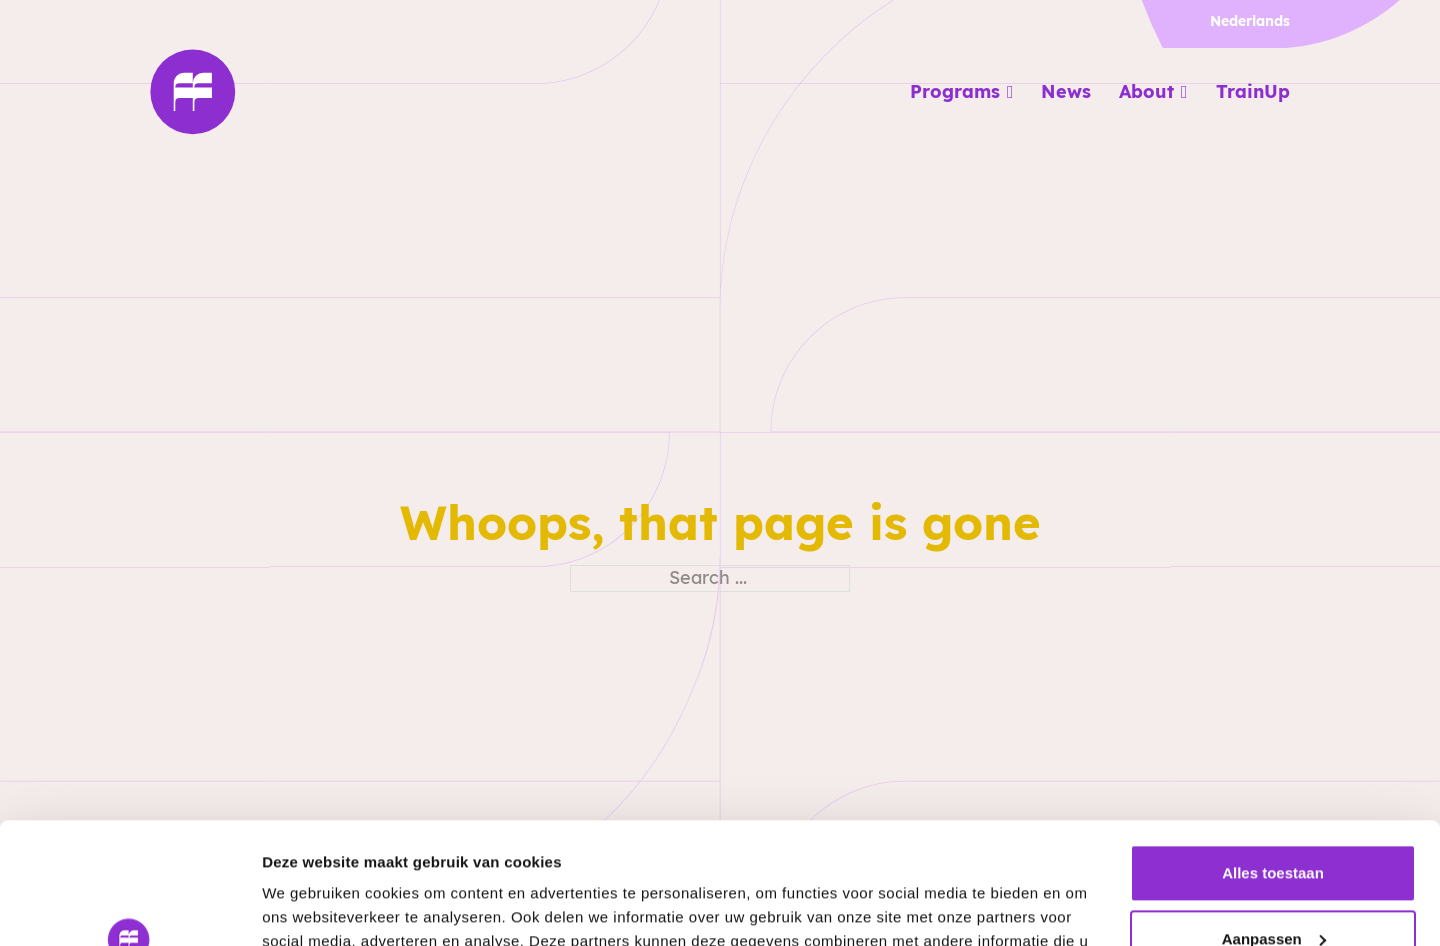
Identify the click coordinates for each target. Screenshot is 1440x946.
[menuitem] (1245, 21)
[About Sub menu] (1184, 92)
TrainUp (1253, 91)
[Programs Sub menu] (1010, 92)
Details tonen (309, 906)
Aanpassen (1274, 824)
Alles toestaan (1273, 759)
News (1066, 91)
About (1146, 91)
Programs (955, 91)
